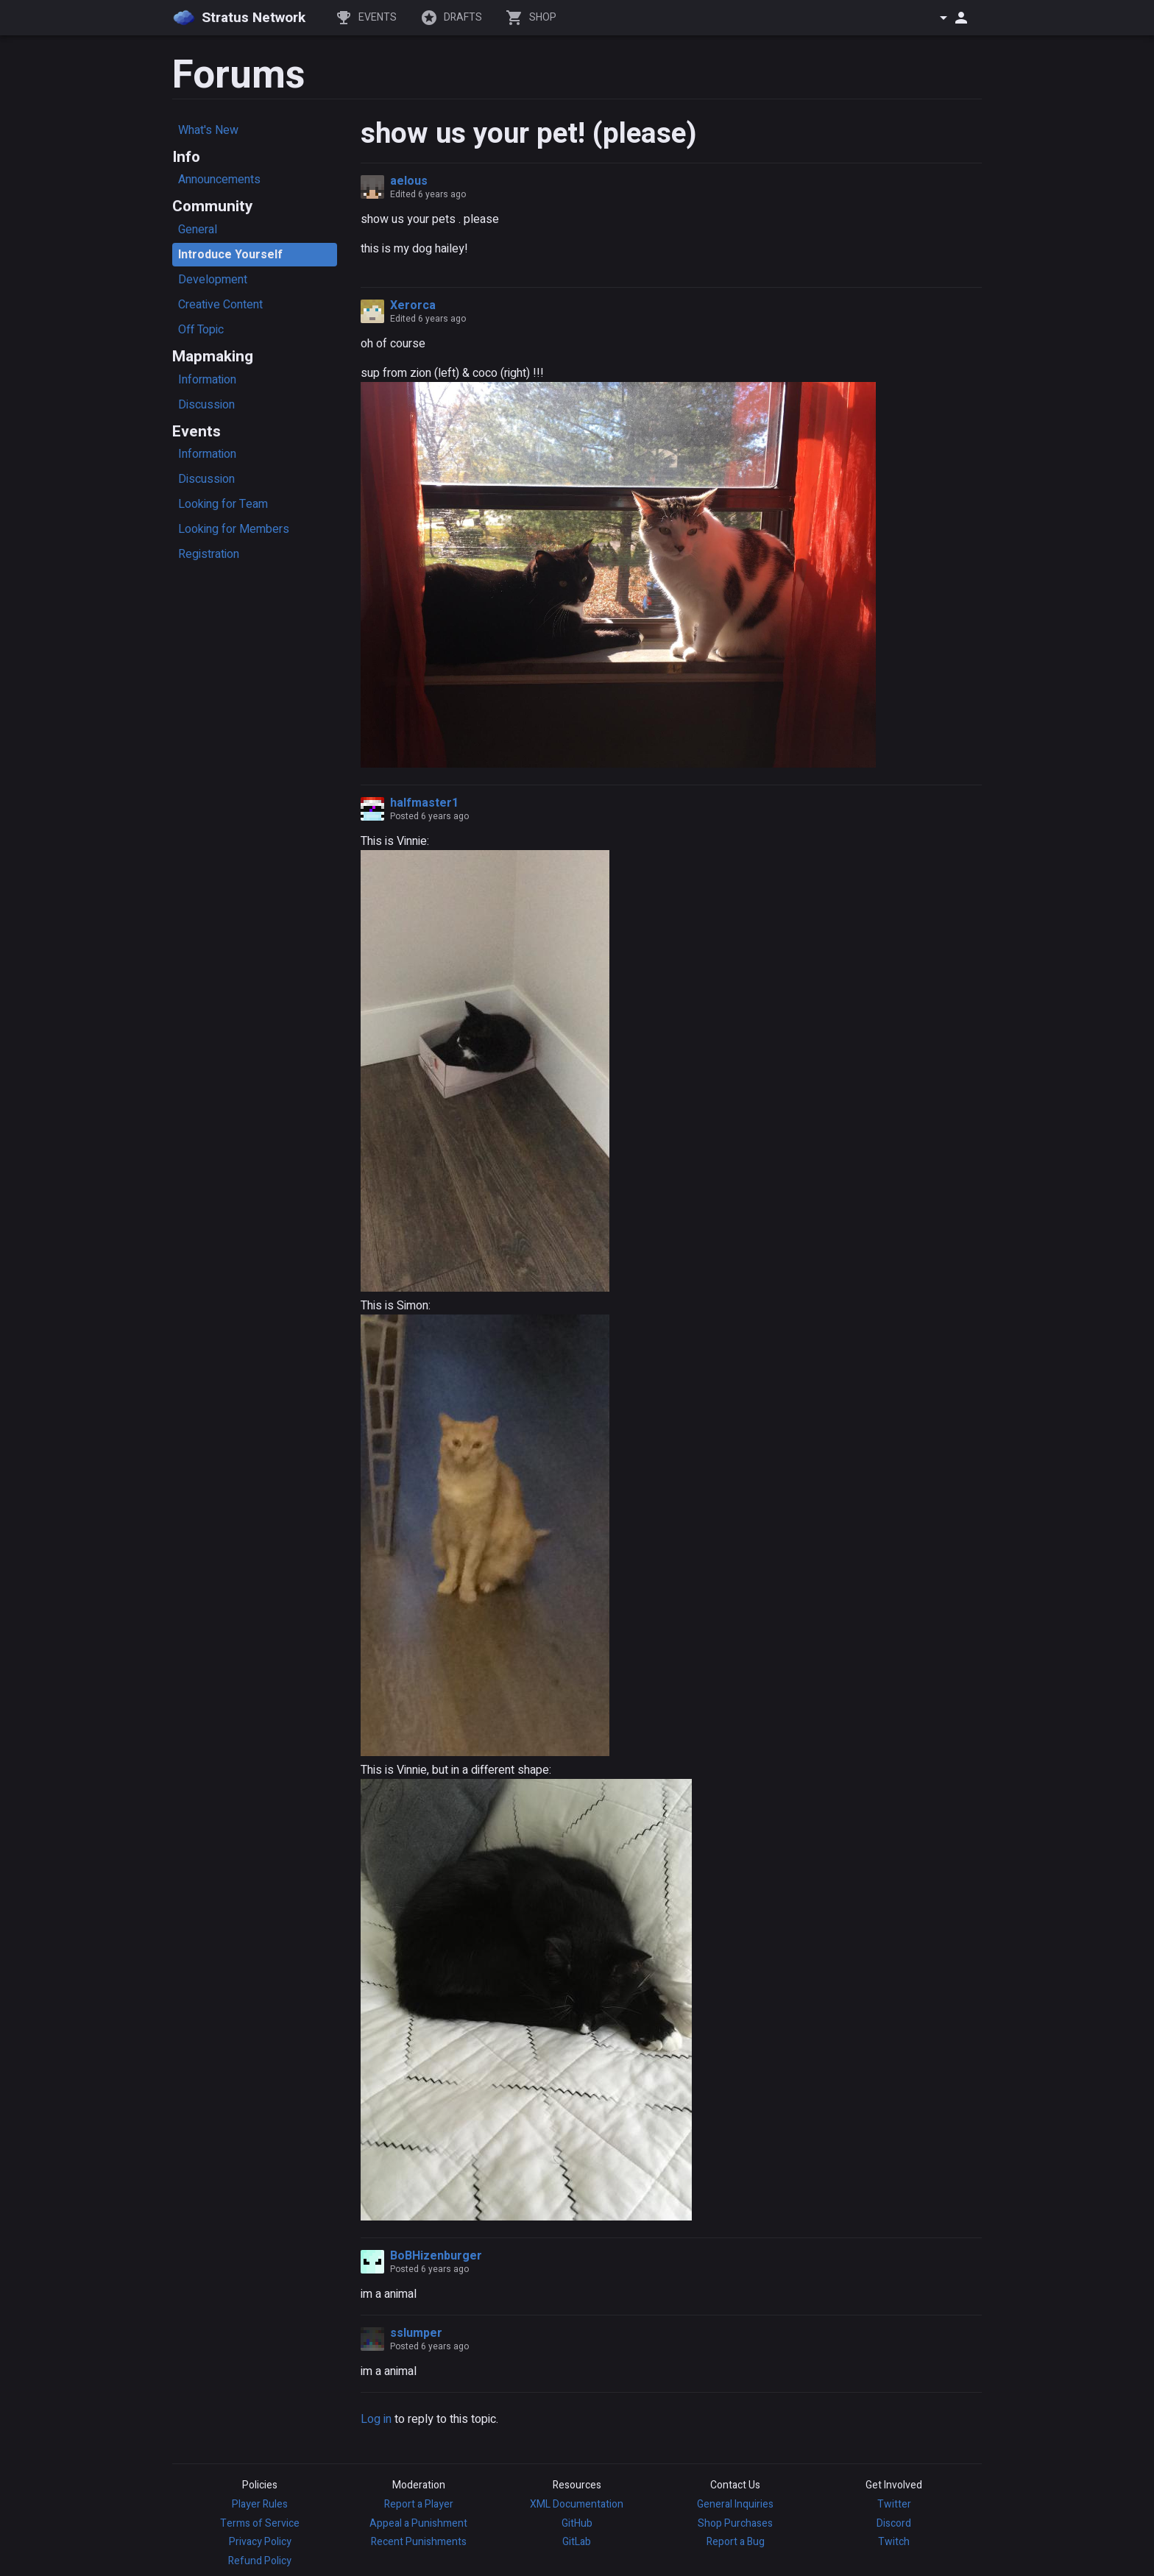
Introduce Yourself (230, 254)
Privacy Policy (260, 2542)
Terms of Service (260, 2523)
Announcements (219, 179)
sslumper (416, 2333)
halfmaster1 (424, 803)
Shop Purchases (735, 2523)
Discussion (206, 405)
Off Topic (201, 330)
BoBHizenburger (436, 2256)
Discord (894, 2523)
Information (207, 380)
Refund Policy (259, 2561)
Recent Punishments (419, 2542)
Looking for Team (223, 504)
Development (212, 280)
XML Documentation (576, 2504)
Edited (428, 194)
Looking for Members (233, 529)
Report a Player (418, 2504)
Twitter (894, 2504)
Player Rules (260, 2504)
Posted (429, 816)
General (197, 229)
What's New (208, 130)
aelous (409, 181)
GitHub (577, 2523)
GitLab (576, 2542)
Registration (208, 554)
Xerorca (413, 305)
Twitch (894, 2542)
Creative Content (220, 305)
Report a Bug (736, 2542)
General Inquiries (735, 2504)
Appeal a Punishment (418, 2523)
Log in (376, 2419)
